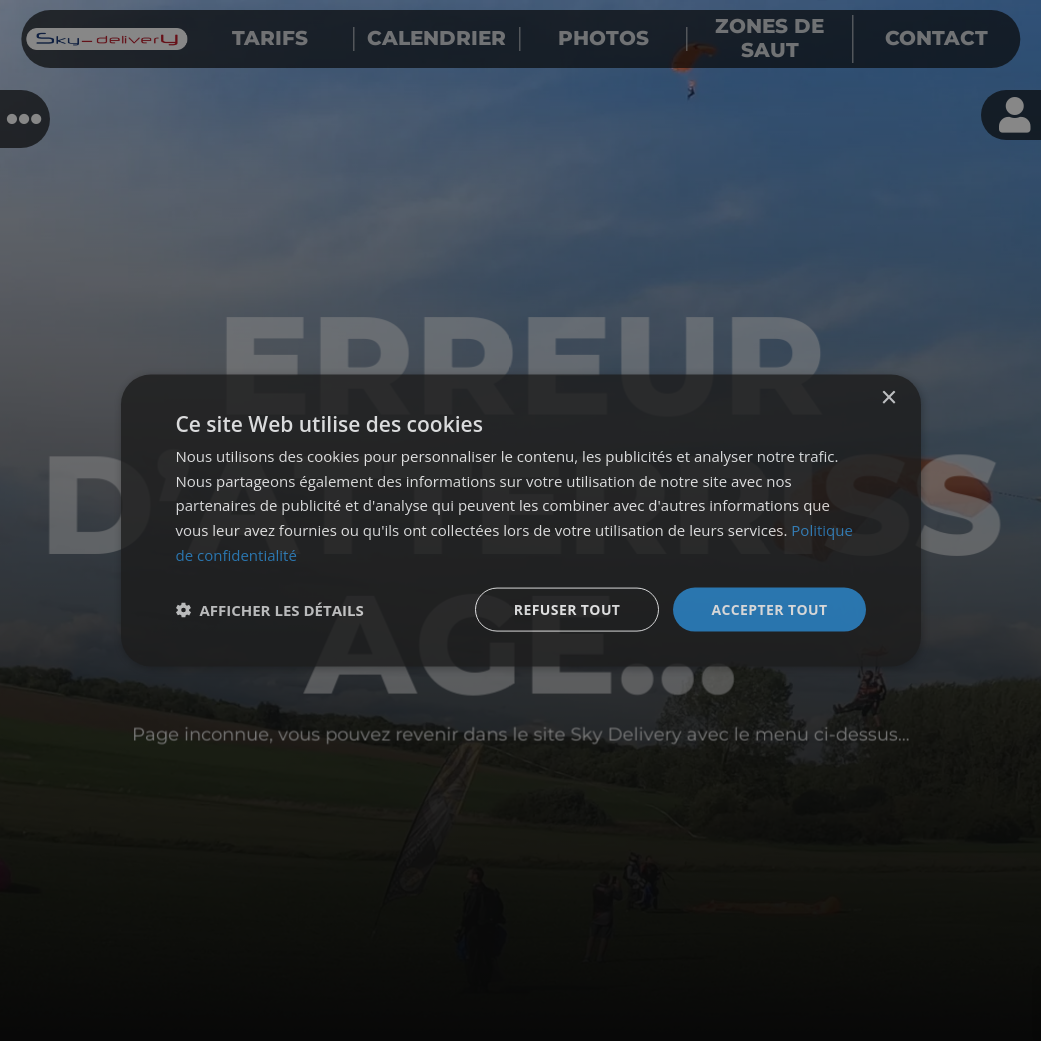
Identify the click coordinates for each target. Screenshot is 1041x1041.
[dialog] (521, 520)
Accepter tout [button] (769, 608)
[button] (270, 610)
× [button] (888, 397)
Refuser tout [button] (567, 608)
